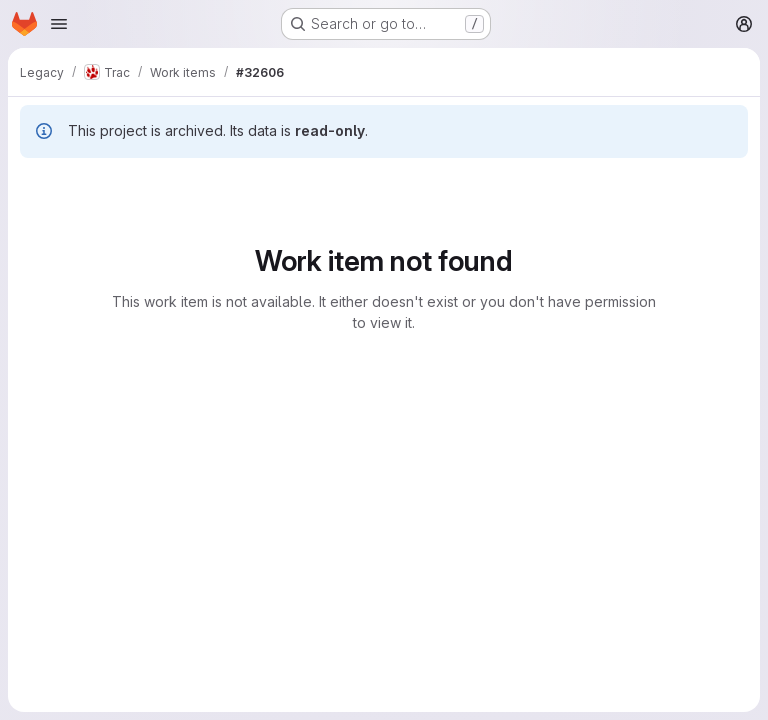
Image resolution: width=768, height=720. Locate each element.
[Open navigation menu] (59, 24)
